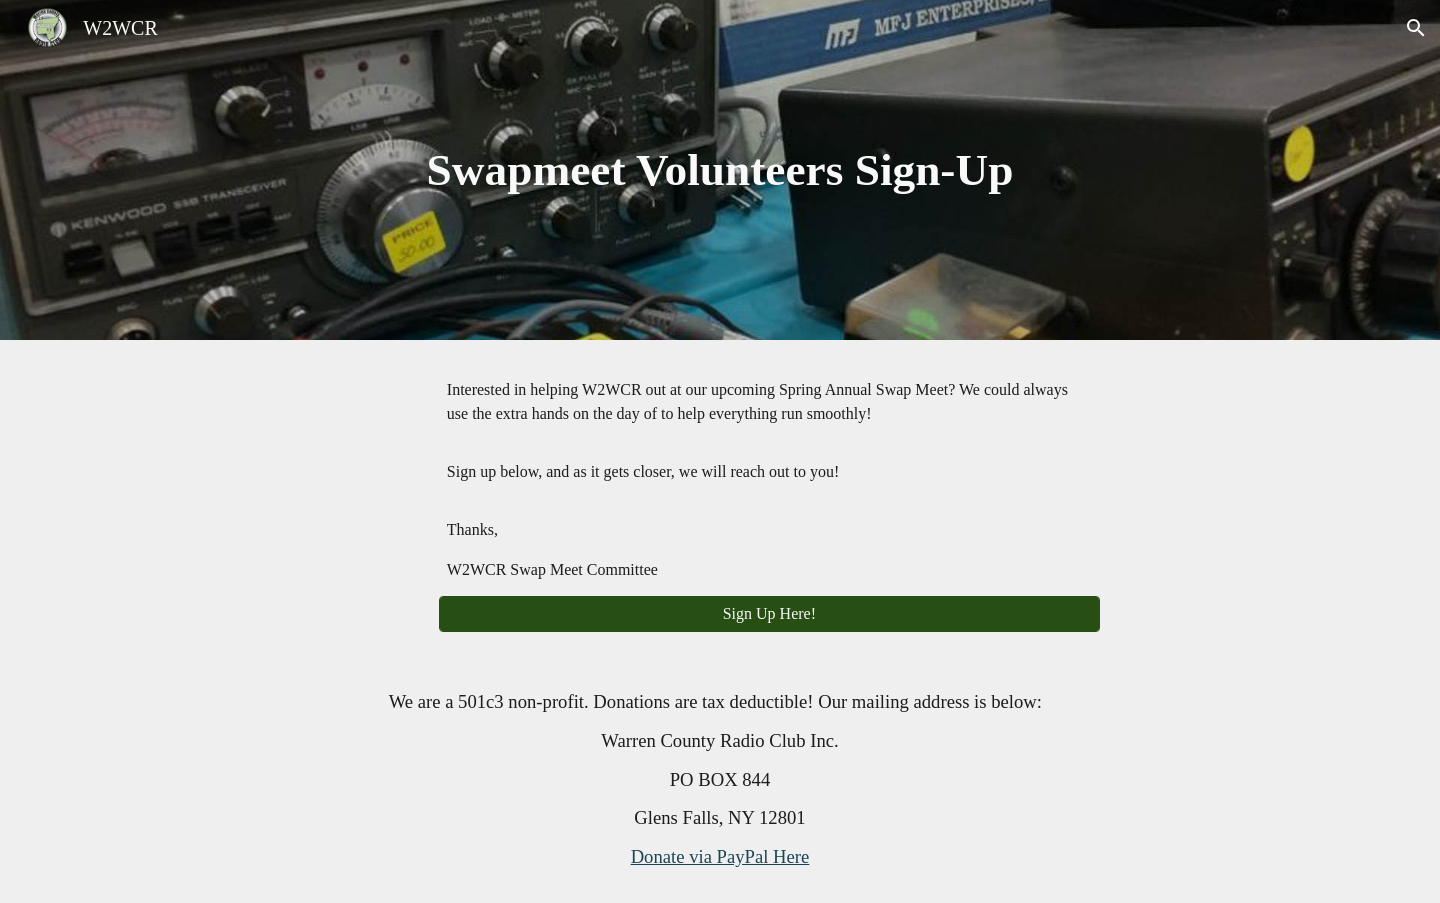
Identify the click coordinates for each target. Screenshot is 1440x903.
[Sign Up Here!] (769, 614)
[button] (1416, 28)
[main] (720, 170)
